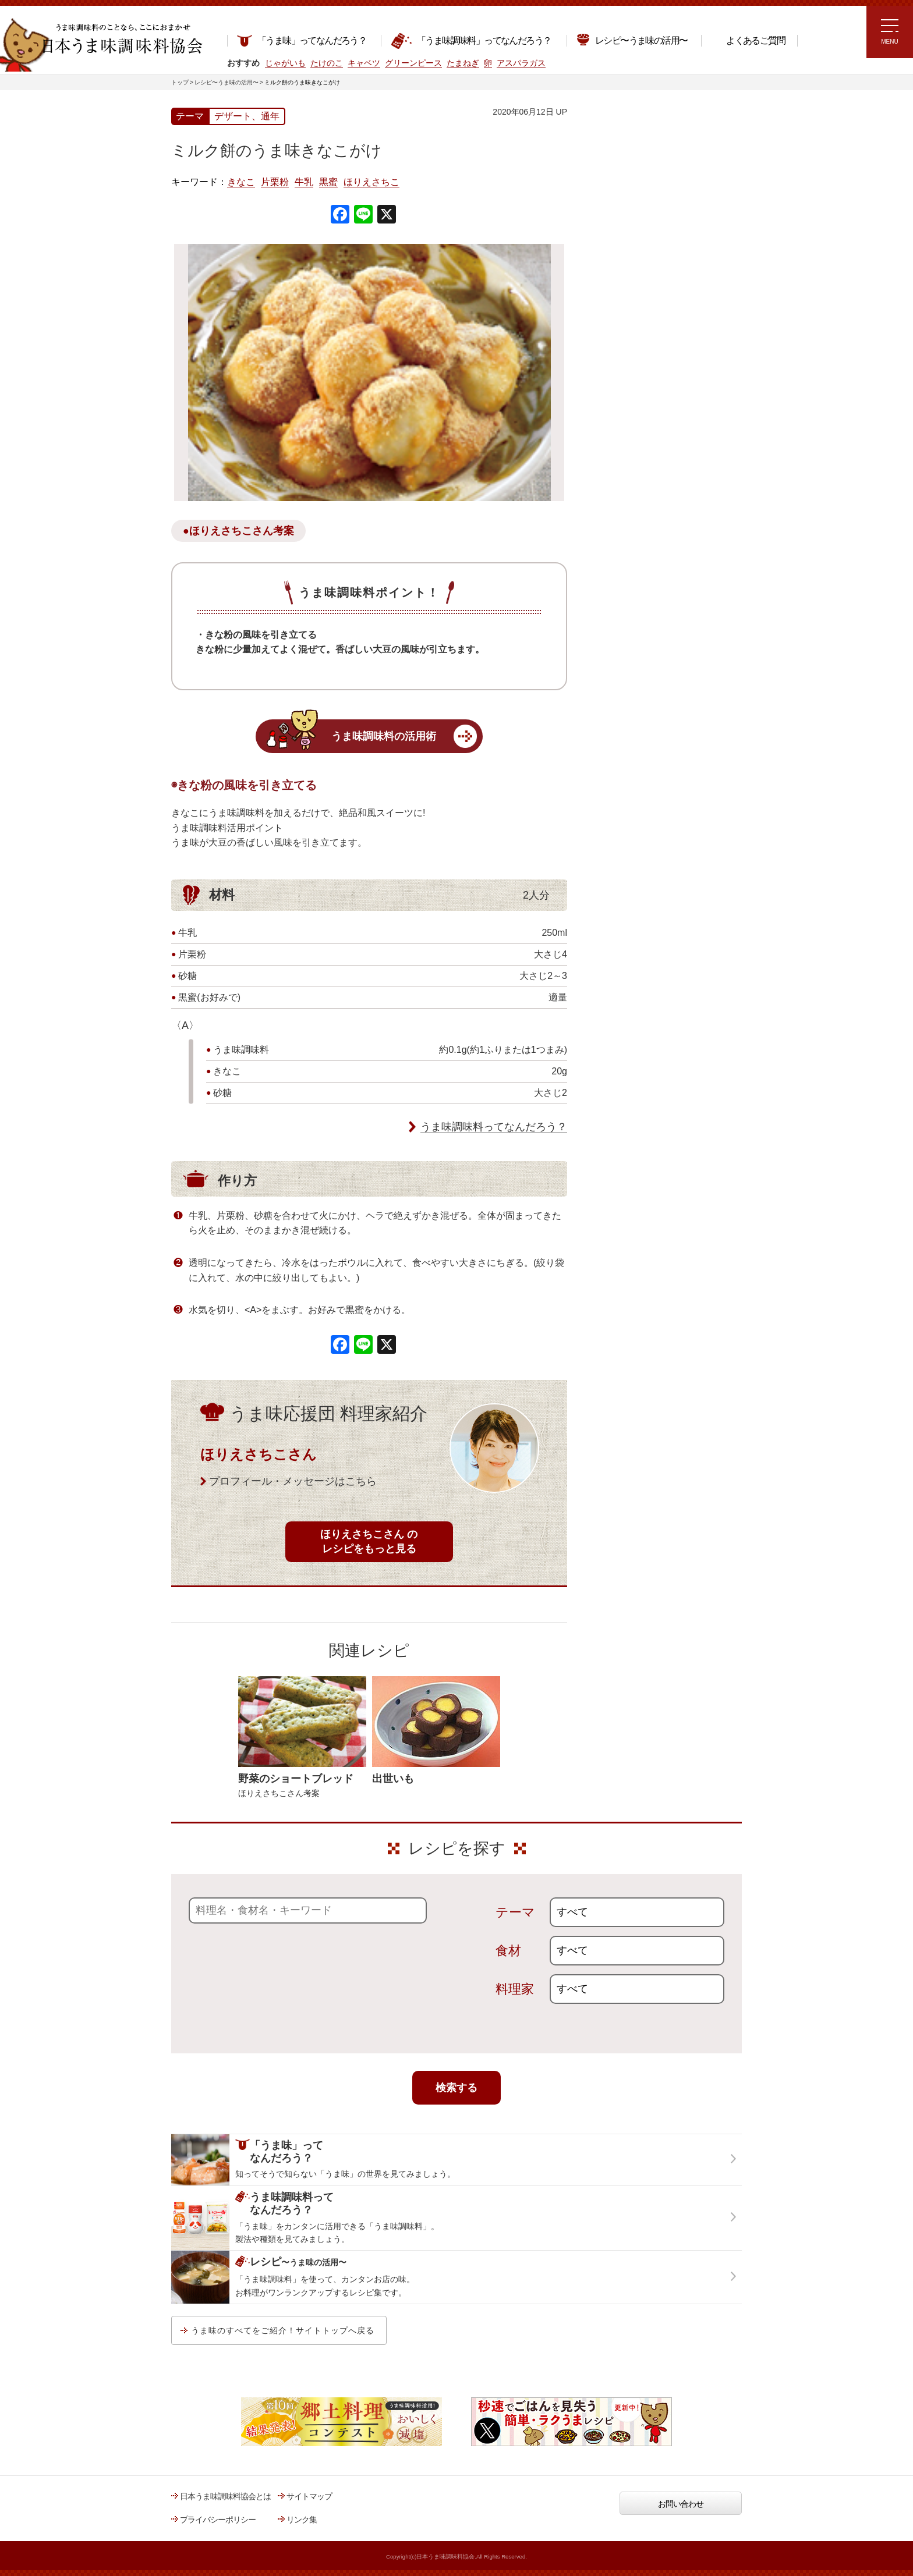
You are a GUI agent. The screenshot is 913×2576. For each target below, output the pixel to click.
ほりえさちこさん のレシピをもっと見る (368, 1541)
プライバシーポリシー (218, 2519)
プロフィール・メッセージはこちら (293, 1481)
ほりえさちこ (371, 182)
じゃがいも (285, 63)
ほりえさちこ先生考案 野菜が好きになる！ (625, 357)
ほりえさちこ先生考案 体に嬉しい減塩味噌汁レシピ (637, 318)
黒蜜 (328, 182)
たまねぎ (463, 63)
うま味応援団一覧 (618, 421)
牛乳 (304, 182)
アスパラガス (521, 63)
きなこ (241, 182)
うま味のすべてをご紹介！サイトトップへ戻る (282, 2330)
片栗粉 (275, 182)
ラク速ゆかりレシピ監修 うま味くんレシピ (629, 250)
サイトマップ (309, 2496)
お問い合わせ (680, 2503)
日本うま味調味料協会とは (225, 2496)
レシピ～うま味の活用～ (640, 131)
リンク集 (301, 2519)
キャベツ (364, 63)
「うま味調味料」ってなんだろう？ (471, 41)
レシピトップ (610, 160)
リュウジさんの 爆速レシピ (634, 283)
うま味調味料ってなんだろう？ (493, 1127)
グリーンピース (413, 63)
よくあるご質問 (748, 40)
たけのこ (326, 63)
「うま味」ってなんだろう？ (301, 40)
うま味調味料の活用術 (383, 736)
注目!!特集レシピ (616, 214)
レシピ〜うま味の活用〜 (631, 39)
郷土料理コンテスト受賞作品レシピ (648, 391)
